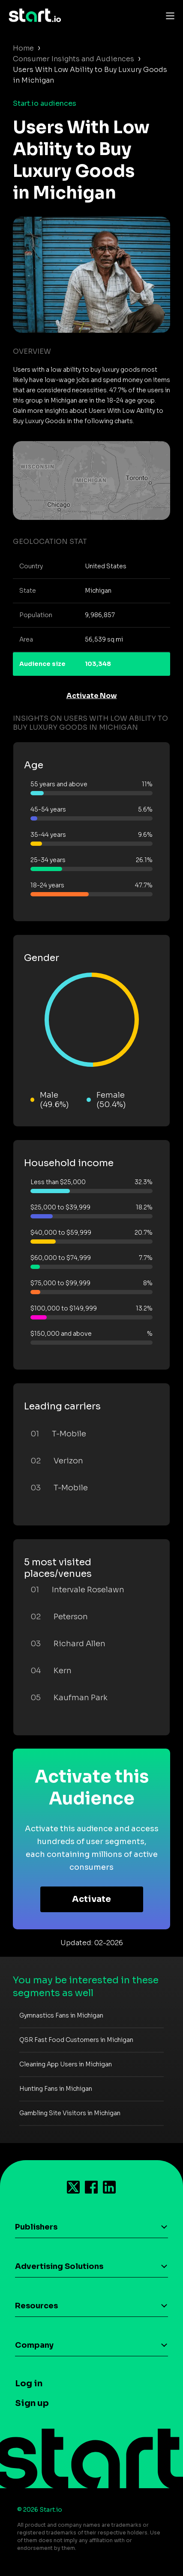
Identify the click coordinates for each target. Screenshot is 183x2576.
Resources (36, 2305)
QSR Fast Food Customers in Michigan (76, 2040)
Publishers (36, 2227)
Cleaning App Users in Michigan (65, 2064)
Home (23, 48)
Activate (91, 1899)
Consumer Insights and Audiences (73, 58)
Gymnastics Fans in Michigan (61, 2015)
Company (34, 2345)
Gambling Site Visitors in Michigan (69, 2113)
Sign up (32, 2403)
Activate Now (91, 695)
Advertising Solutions (59, 2266)
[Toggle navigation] (168, 15)
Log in (28, 2383)
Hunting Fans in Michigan (55, 2088)
